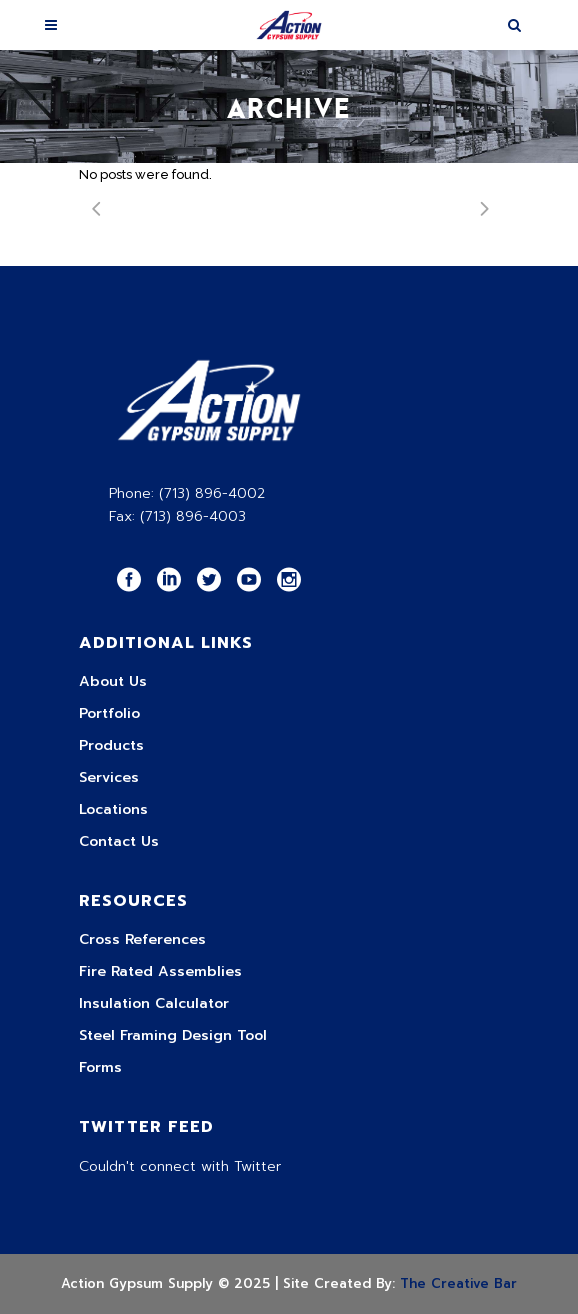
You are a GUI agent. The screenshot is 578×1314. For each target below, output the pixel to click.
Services (109, 777)
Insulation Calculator (154, 1003)
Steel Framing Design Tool (173, 1035)
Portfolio (109, 713)
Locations (113, 809)
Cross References (142, 939)
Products (111, 745)
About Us (113, 681)
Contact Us (119, 841)
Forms (100, 1067)
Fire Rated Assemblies (160, 971)
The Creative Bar (458, 1283)
